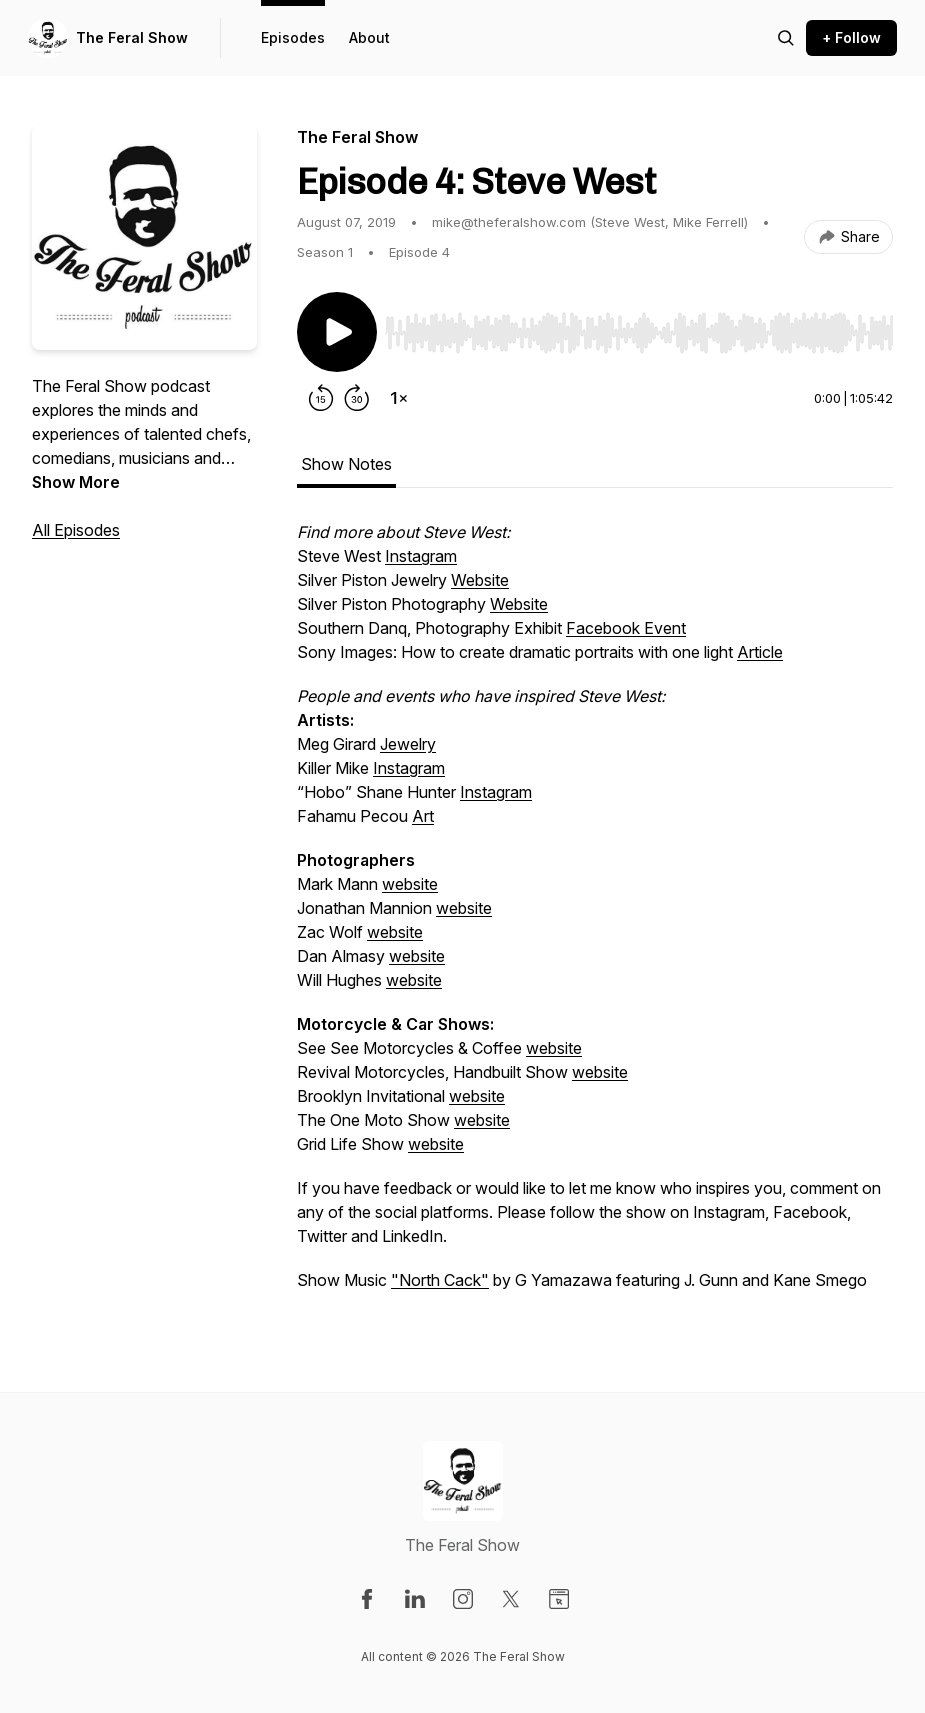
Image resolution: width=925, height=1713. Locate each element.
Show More (76, 482)
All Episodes (76, 530)
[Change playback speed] (399, 398)
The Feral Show (132, 37)
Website (480, 580)
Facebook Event (626, 628)
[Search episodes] (786, 38)
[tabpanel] (595, 916)
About (369, 37)
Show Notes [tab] (346, 464)
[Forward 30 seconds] (357, 398)
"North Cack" (440, 1280)
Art (423, 816)
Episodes (293, 37)
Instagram (421, 556)
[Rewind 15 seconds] (321, 398)
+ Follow (851, 37)
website (410, 884)
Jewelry (408, 744)
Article (760, 652)
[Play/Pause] (337, 332)
